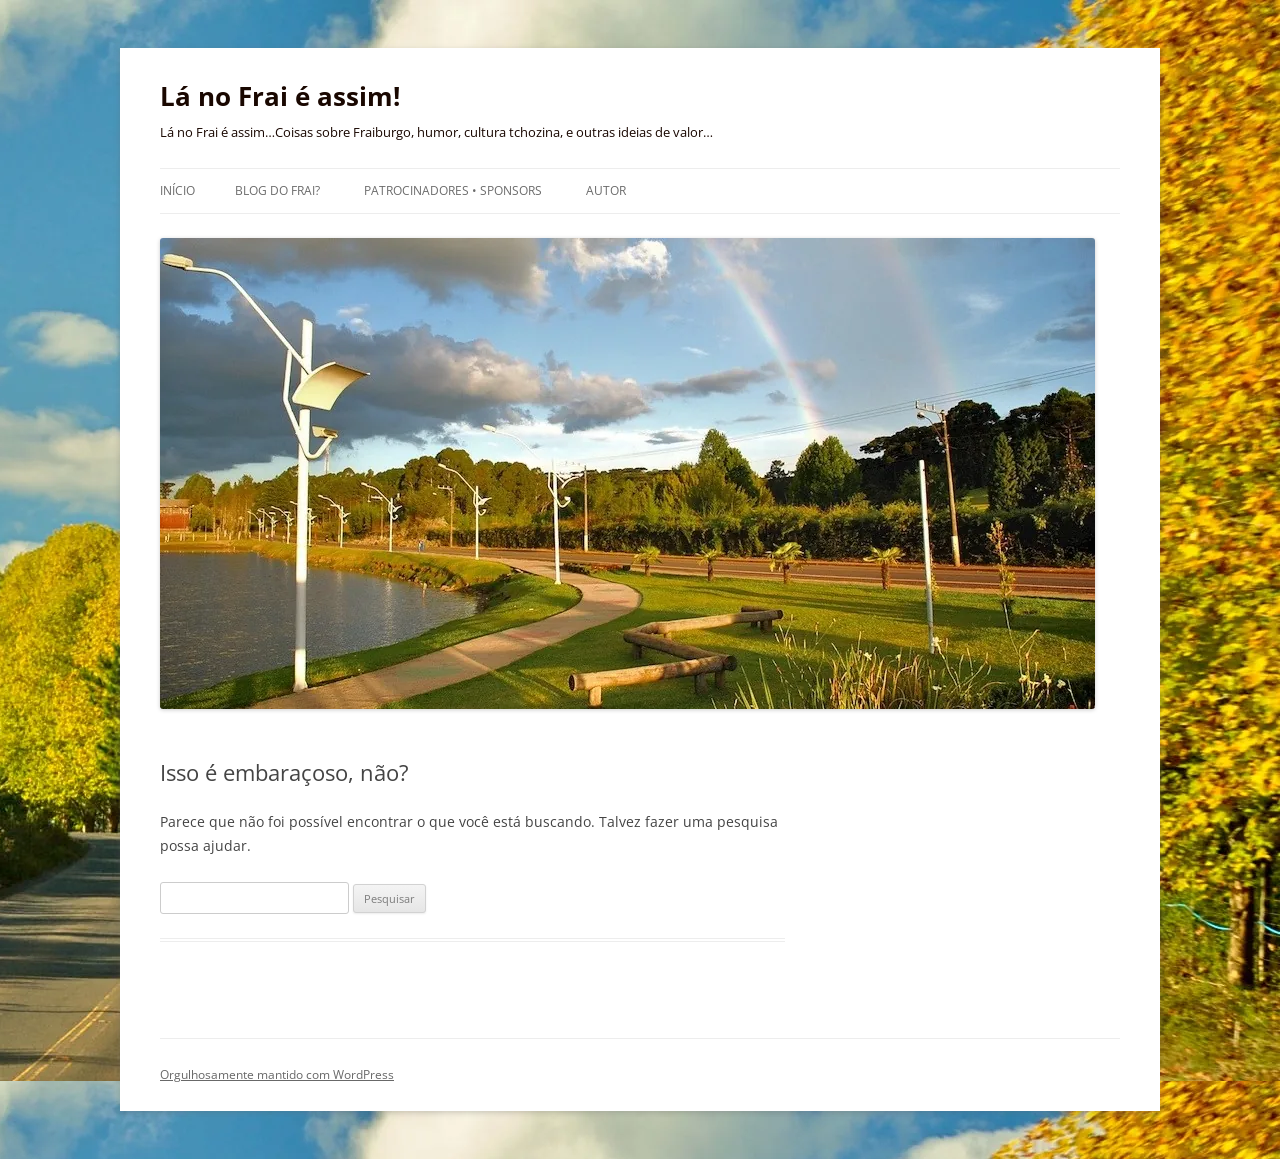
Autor (606, 190)
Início (177, 190)
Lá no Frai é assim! (280, 96)
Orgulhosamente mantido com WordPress (277, 1074)
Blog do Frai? (277, 190)
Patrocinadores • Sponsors (453, 190)
